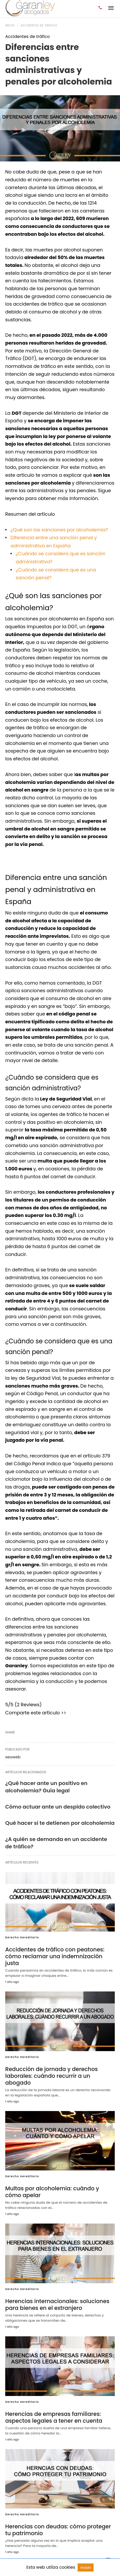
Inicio (10, 25)
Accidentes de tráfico (39, 25)
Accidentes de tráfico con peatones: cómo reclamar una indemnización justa (59, 1953)
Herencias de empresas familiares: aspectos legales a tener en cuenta (51, 2401)
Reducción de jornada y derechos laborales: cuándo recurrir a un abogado (58, 2065)
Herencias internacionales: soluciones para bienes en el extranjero (55, 2289)
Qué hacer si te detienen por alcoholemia (60, 1823)
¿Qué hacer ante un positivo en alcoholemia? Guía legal (46, 1787)
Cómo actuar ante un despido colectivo (57, 1806)
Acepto (85, 2567)
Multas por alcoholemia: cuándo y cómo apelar (58, 2177)
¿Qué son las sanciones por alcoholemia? (59, 529)
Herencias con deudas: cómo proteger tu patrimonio (59, 2513)
